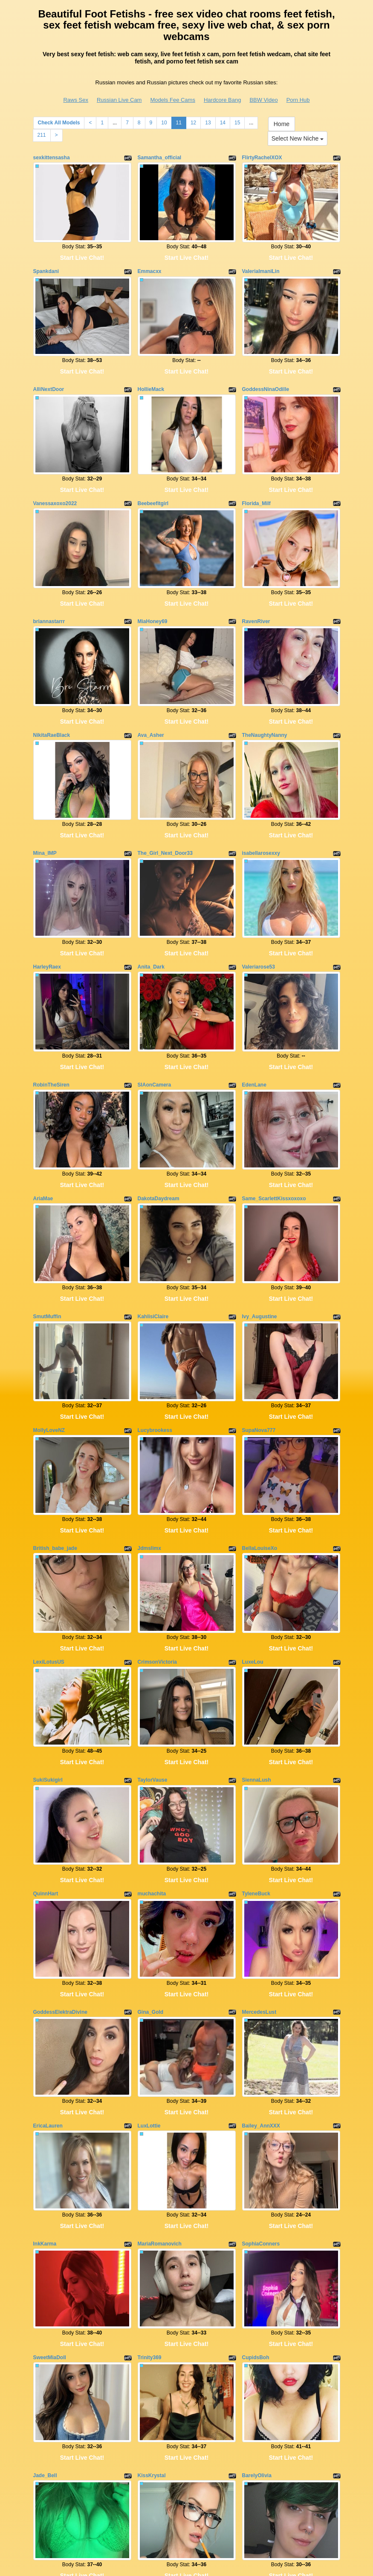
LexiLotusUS (48, 1563)
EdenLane (254, 1023)
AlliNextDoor (48, 374)
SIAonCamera (154, 1023)
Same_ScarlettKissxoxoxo (274, 1130)
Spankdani (46, 264)
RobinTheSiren (51, 1023)
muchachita (152, 1779)
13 (208, 123)
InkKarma (45, 2106)
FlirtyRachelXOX (262, 158)
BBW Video (263, 100)
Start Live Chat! (82, 250)
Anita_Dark (151, 913)
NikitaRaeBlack (51, 697)
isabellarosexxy (261, 807)
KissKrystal (152, 2323)
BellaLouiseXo (260, 1457)
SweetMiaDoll (49, 2212)
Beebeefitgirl (153, 480)
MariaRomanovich (160, 2106)
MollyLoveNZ (49, 1346)
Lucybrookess (155, 1346)
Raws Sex (75, 100)
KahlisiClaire (153, 1240)
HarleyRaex (47, 913)
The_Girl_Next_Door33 (165, 807)
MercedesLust (259, 1890)
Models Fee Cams (172, 100)
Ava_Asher (151, 697)
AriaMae (43, 1130)
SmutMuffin (47, 1240)
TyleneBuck (256, 1779)
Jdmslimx (149, 1457)
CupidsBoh (255, 2212)
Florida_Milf (256, 480)
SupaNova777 (259, 1346)
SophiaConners (261, 2106)
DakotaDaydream (158, 1130)
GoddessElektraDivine (60, 1890)
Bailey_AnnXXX (261, 1996)
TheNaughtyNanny (264, 697)
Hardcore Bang (222, 100)
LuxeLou (252, 1563)
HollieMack (151, 374)
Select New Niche (298, 138)
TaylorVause (153, 1673)
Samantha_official (160, 158)
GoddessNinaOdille (265, 374)
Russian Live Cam (119, 100)
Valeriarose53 (258, 913)
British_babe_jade (55, 1457)
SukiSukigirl (48, 1673)
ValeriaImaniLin (261, 264)
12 (193, 123)
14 (223, 123)
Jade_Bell (45, 2323)
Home (281, 124)
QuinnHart (45, 1779)
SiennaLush (256, 1673)
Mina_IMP (45, 807)
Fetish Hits (182, 2564)
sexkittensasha (51, 158)
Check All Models (59, 123)
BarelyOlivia (257, 2323)
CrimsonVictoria (157, 1563)
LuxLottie (149, 1996)
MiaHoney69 (153, 591)
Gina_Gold (151, 1890)
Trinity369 (150, 2212)
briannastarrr (49, 591)
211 (42, 135)
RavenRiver (256, 591)
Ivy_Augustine (259, 1240)
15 (237, 123)
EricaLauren (48, 1996)
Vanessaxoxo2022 (55, 480)
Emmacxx (150, 264)
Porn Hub (298, 100)
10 (164, 123)
